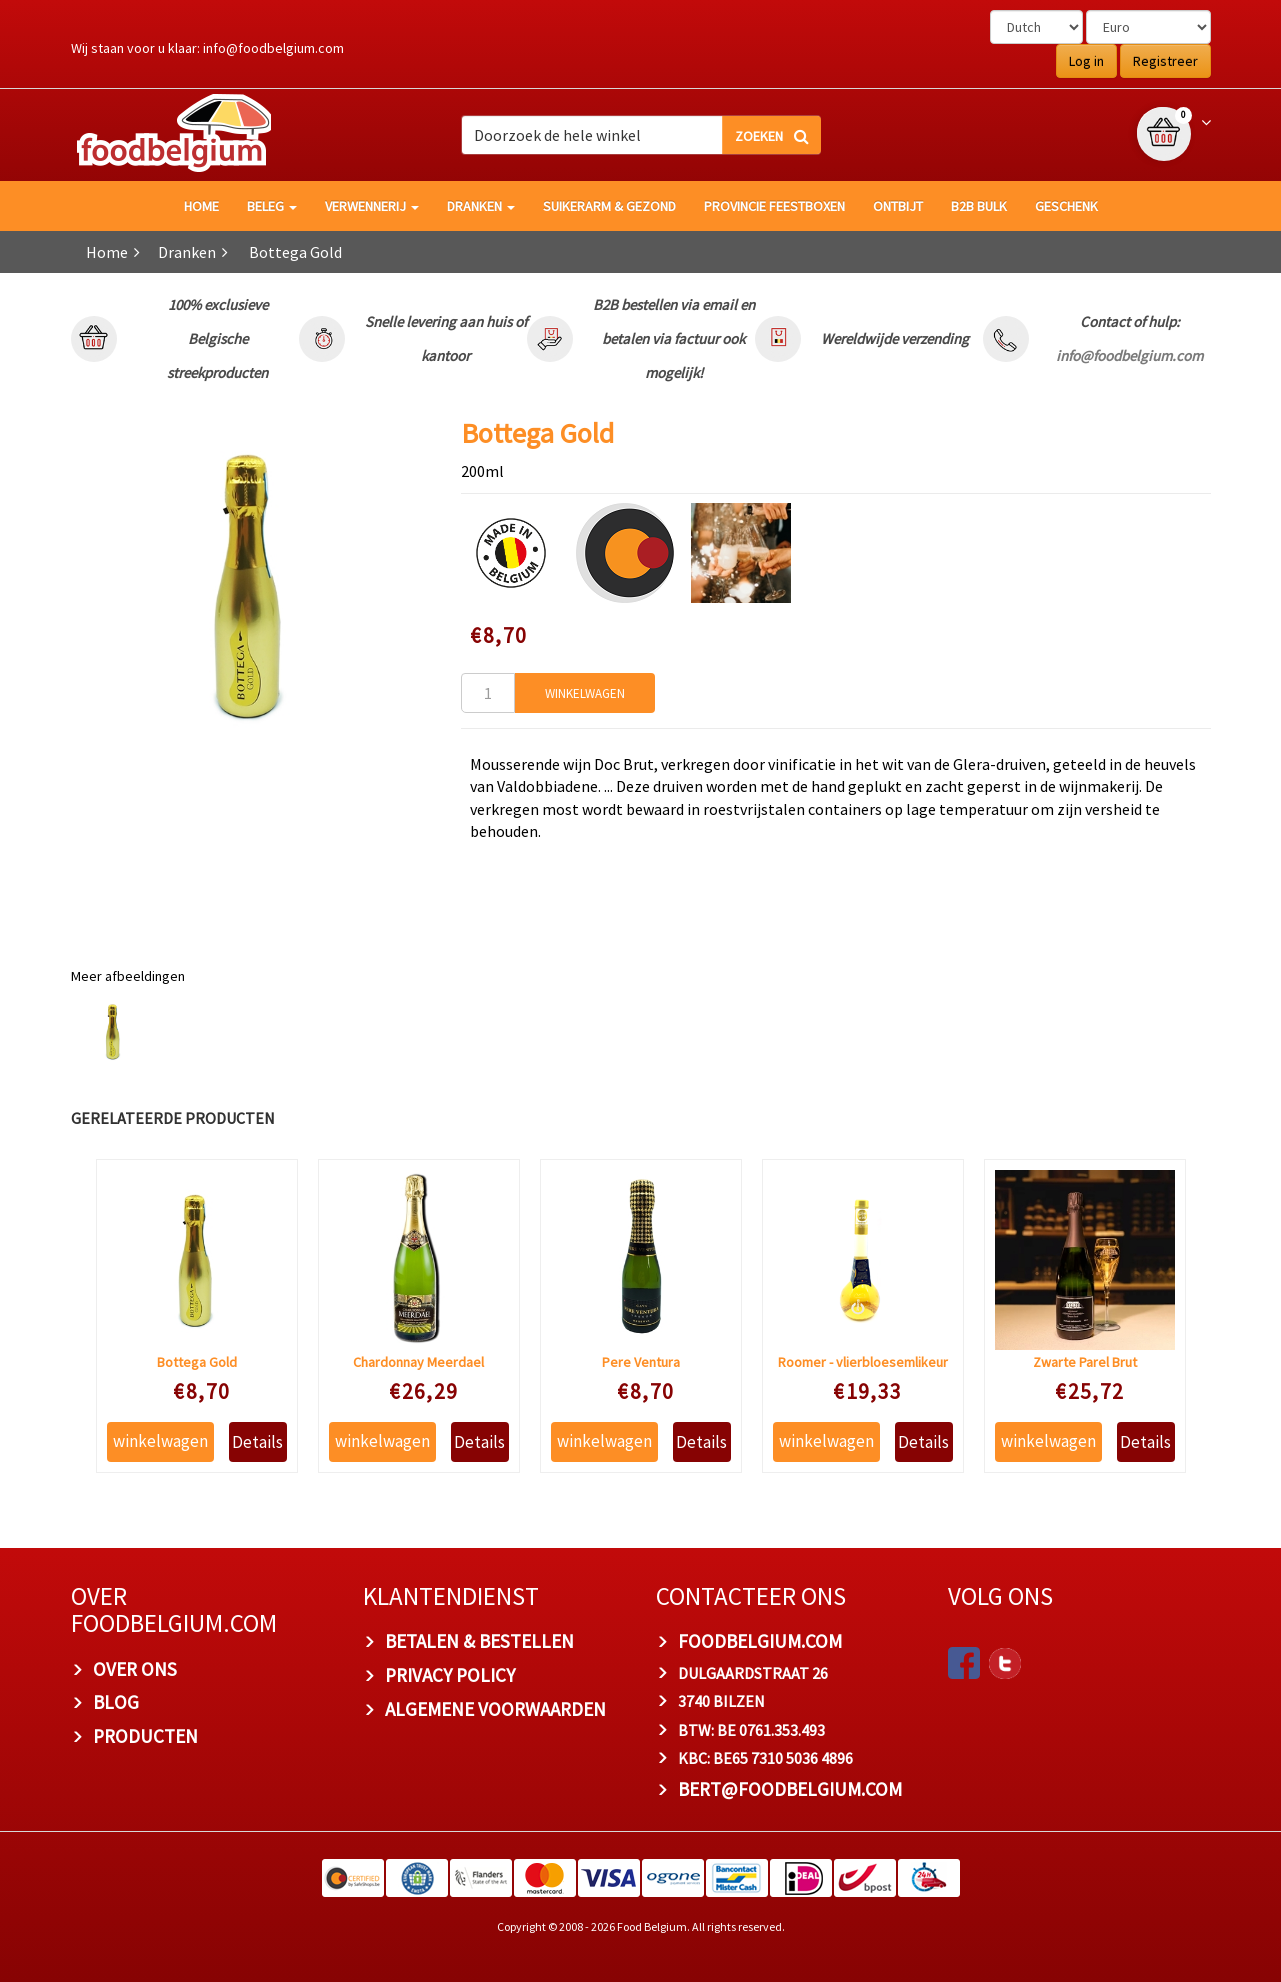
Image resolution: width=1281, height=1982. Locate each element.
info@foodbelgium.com (273, 48)
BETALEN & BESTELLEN (479, 1641)
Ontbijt (898, 206)
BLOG (116, 1702)
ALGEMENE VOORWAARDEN (495, 1709)
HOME (201, 206)
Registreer (1165, 61)
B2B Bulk (979, 206)
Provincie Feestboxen (774, 206)
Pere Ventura (641, 1362)
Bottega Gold (197, 1362)
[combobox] (641, 135)
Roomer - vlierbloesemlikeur (863, 1362)
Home (107, 252)
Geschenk (1066, 206)
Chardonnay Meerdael (418, 1362)
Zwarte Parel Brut (1085, 1362)
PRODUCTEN (145, 1736)
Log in (1086, 61)
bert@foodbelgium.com (790, 1789)
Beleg (272, 206)
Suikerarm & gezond (609, 206)
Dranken (481, 206)
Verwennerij (372, 206)
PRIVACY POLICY (450, 1675)
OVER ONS (135, 1669)
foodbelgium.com (760, 1641)
